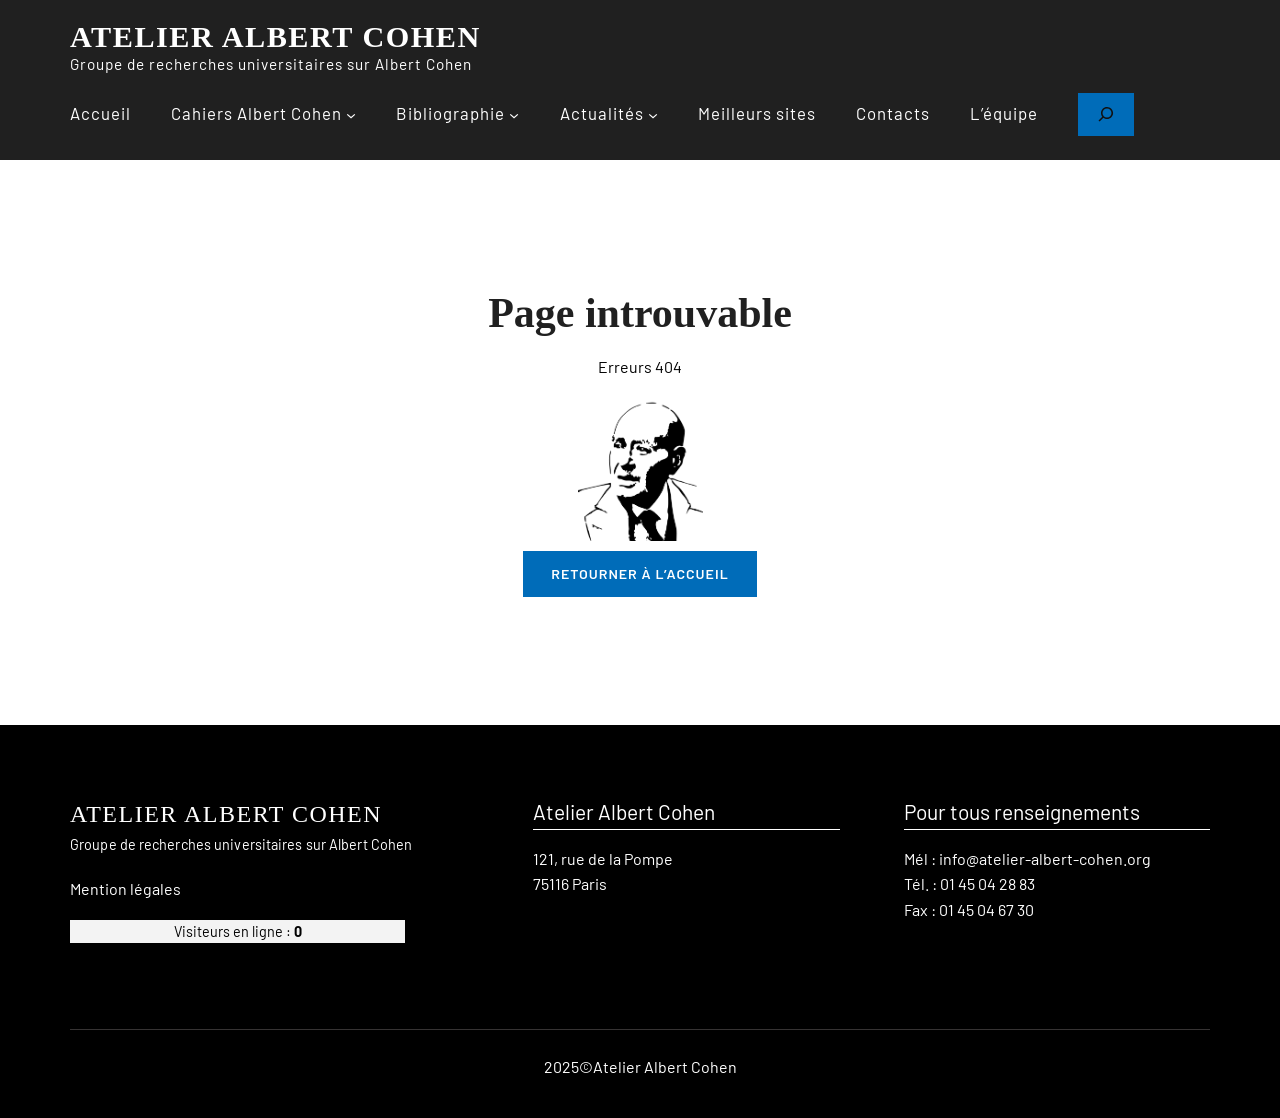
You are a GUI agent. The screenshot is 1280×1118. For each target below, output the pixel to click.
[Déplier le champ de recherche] (1106, 114)
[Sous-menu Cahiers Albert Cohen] (351, 114)
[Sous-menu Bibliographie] (514, 114)
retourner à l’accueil (640, 573)
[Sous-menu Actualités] (653, 114)
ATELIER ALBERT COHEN (275, 37)
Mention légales (125, 887)
